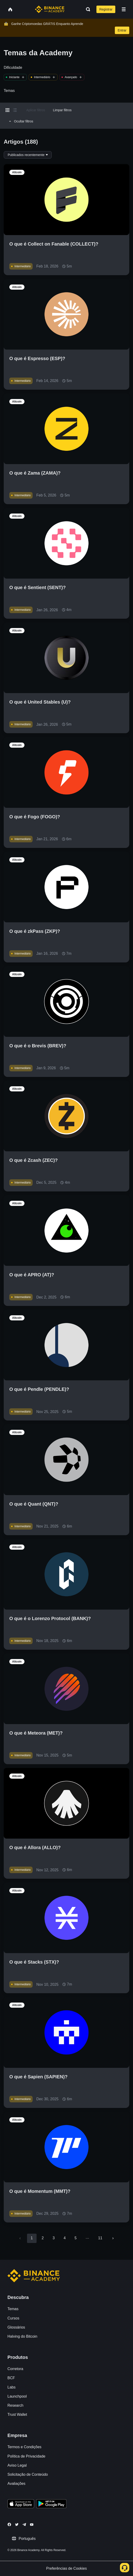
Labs (11, 2387)
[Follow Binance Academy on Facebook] (9, 2524)
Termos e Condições (24, 2447)
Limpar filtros (62, 110)
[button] (123, 9)
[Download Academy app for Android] (51, 2504)
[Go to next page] (113, 2238)
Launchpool (17, 2396)
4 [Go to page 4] (65, 2238)
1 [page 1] (32, 2238)
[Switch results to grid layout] (7, 110)
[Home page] (50, 9)
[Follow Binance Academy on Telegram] (24, 2524)
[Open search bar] (86, 9)
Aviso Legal (17, 2465)
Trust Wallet (17, 2414)
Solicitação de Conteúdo (27, 2474)
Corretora (15, 2369)
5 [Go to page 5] (76, 2238)
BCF (11, 2378)
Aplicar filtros (35, 110)
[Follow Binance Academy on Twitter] (17, 2524)
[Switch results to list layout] (15, 110)
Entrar (122, 30)
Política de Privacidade (26, 2456)
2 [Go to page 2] (43, 2238)
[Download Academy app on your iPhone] (20, 2504)
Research (15, 2405)
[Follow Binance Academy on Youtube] (32, 2524)
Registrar (106, 9)
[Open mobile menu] (123, 9)
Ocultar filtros (20, 121)
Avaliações (16, 2484)
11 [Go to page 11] (100, 2238)
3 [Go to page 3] (54, 2238)
